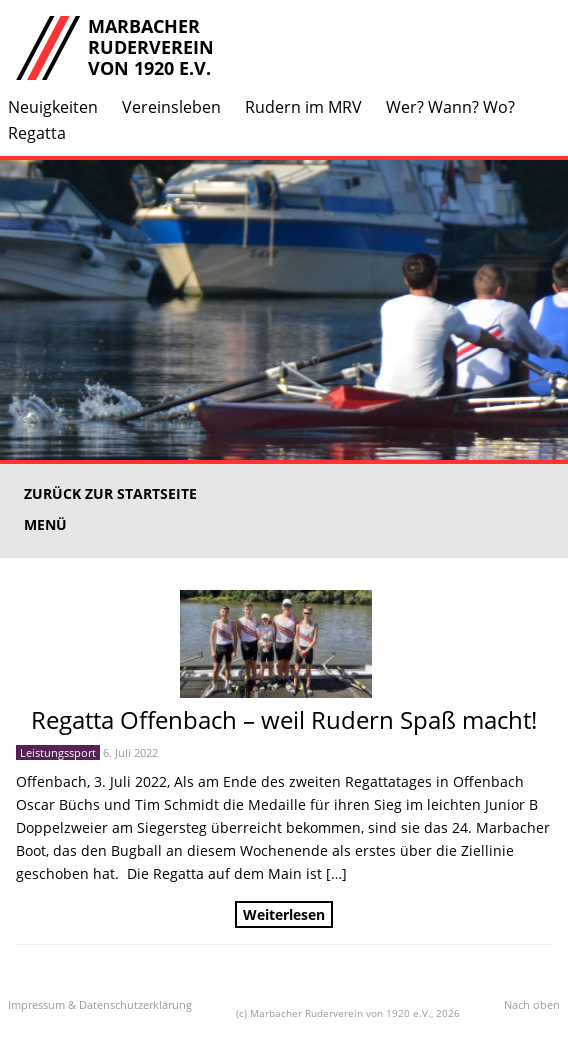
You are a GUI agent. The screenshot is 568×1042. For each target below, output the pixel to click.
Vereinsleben (171, 107)
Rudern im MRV (303, 107)
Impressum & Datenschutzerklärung (100, 1004)
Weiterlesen (284, 914)
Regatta (37, 133)
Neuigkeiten (53, 107)
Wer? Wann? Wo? (450, 107)
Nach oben (532, 1004)
